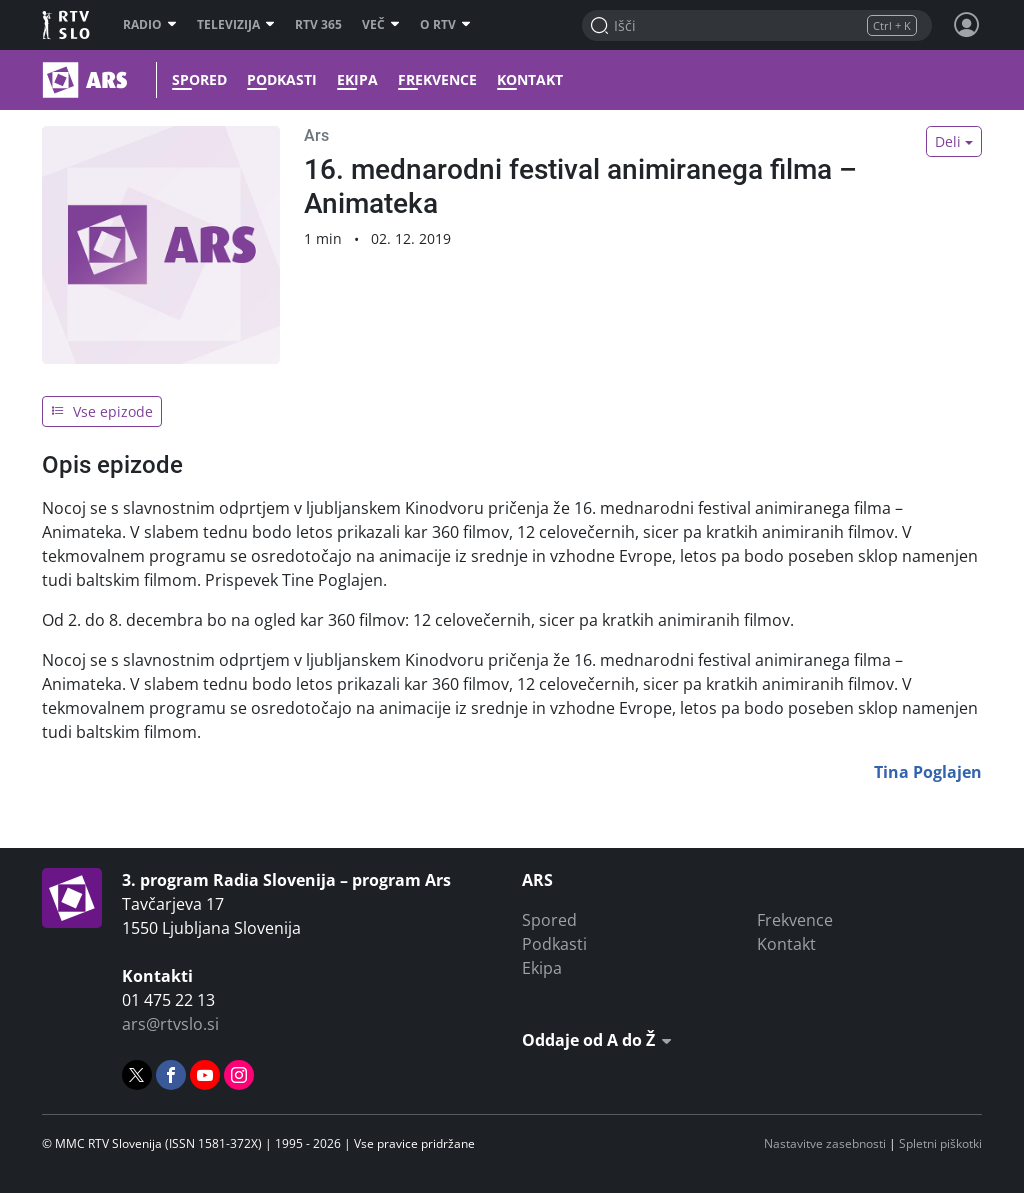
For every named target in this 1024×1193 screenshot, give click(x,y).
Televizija (236, 25)
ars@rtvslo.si (170, 1024)
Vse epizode (102, 411)
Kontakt (530, 80)
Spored (199, 80)
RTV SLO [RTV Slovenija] (67, 25)
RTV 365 (318, 25)
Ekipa (357, 80)
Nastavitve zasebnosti (825, 1143)
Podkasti (282, 80)
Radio (150, 25)
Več (381, 25)
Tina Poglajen (928, 772)
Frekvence (437, 80)
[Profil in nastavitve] (967, 25)
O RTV (445, 25)
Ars (316, 135)
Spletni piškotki (940, 1143)
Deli (948, 141)
